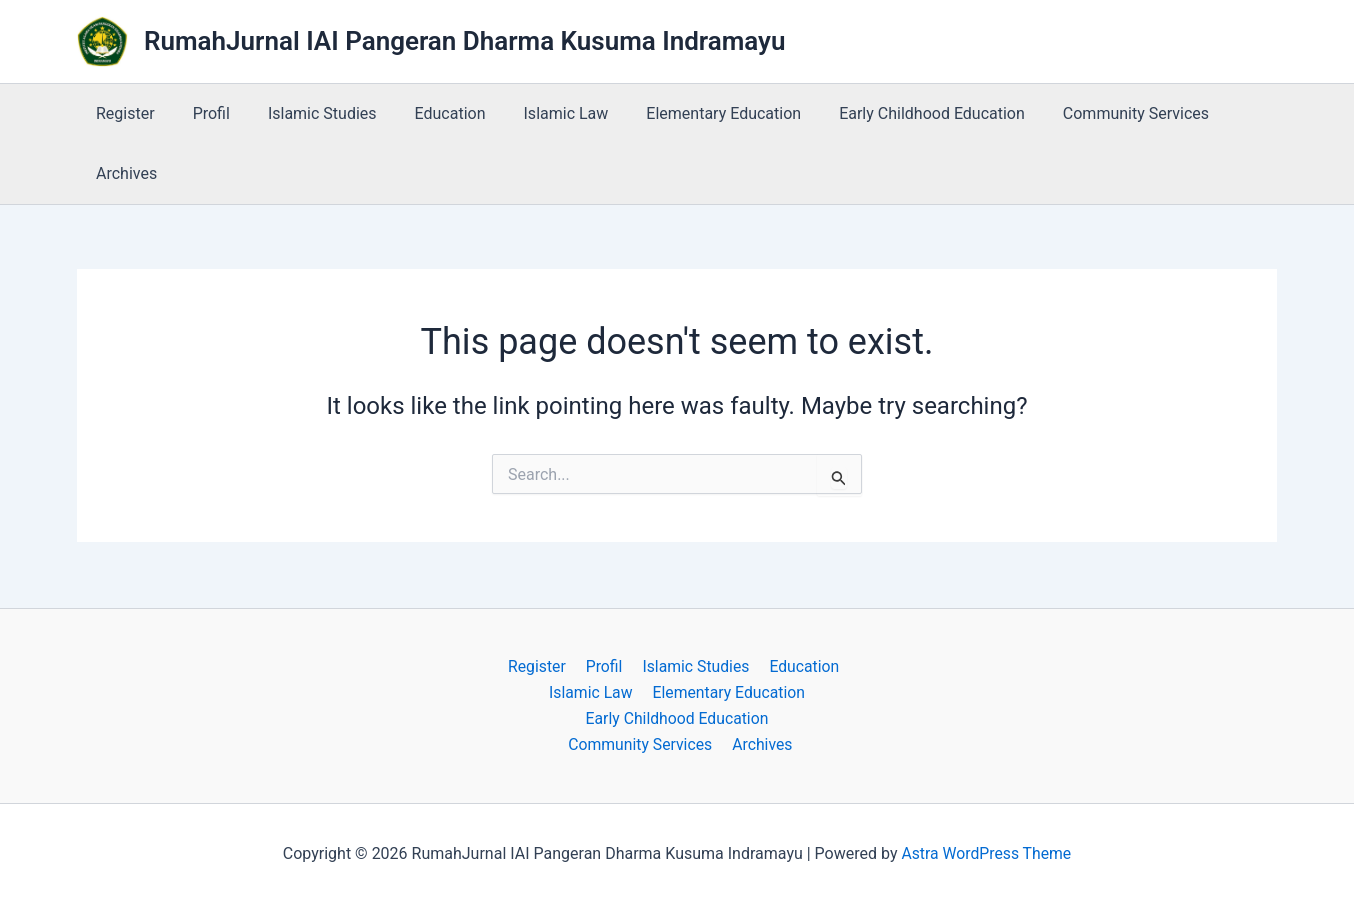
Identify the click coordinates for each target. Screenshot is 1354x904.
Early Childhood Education (893, 113)
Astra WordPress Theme (986, 853)
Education (429, 113)
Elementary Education (690, 113)
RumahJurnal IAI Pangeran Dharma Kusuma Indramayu (465, 41)
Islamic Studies (307, 113)
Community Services (1091, 113)
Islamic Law (539, 113)
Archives (123, 173)
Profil (202, 113)
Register (122, 113)
